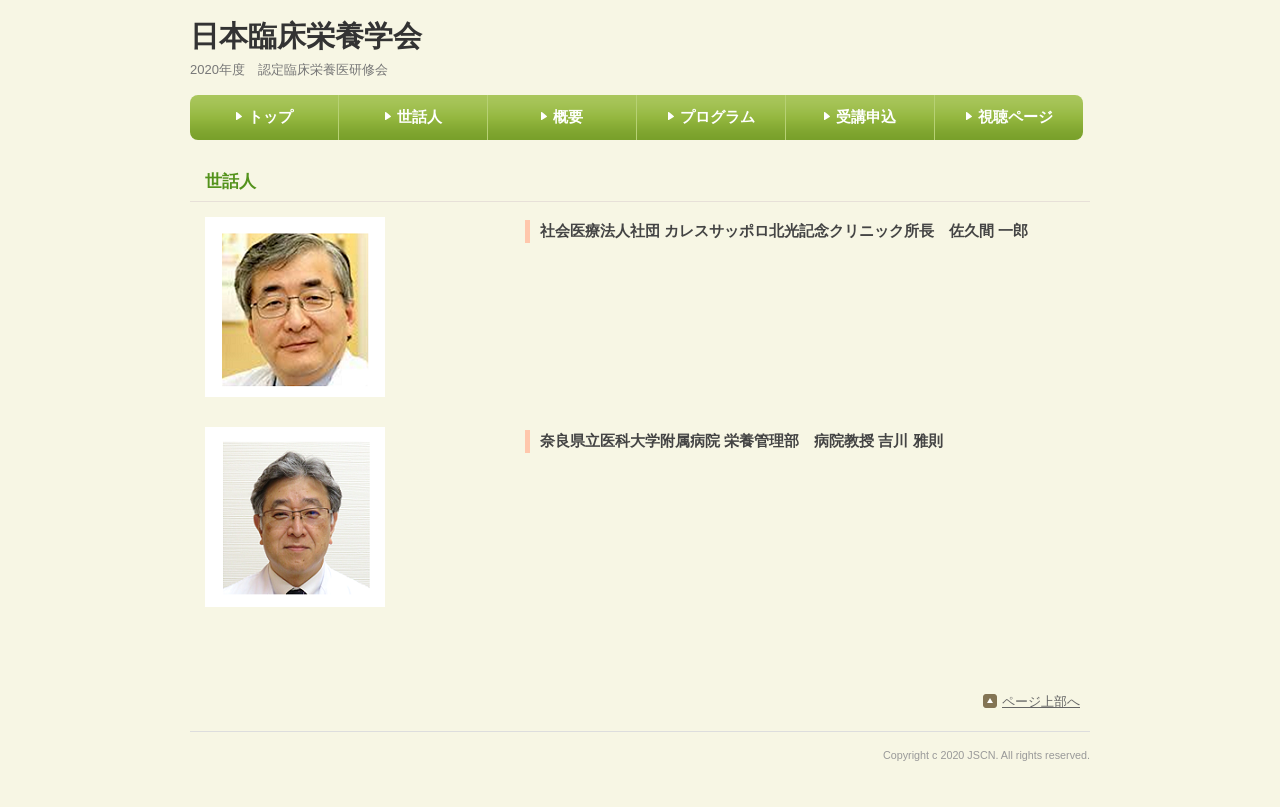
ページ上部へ (1041, 701)
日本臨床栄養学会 (306, 36)
